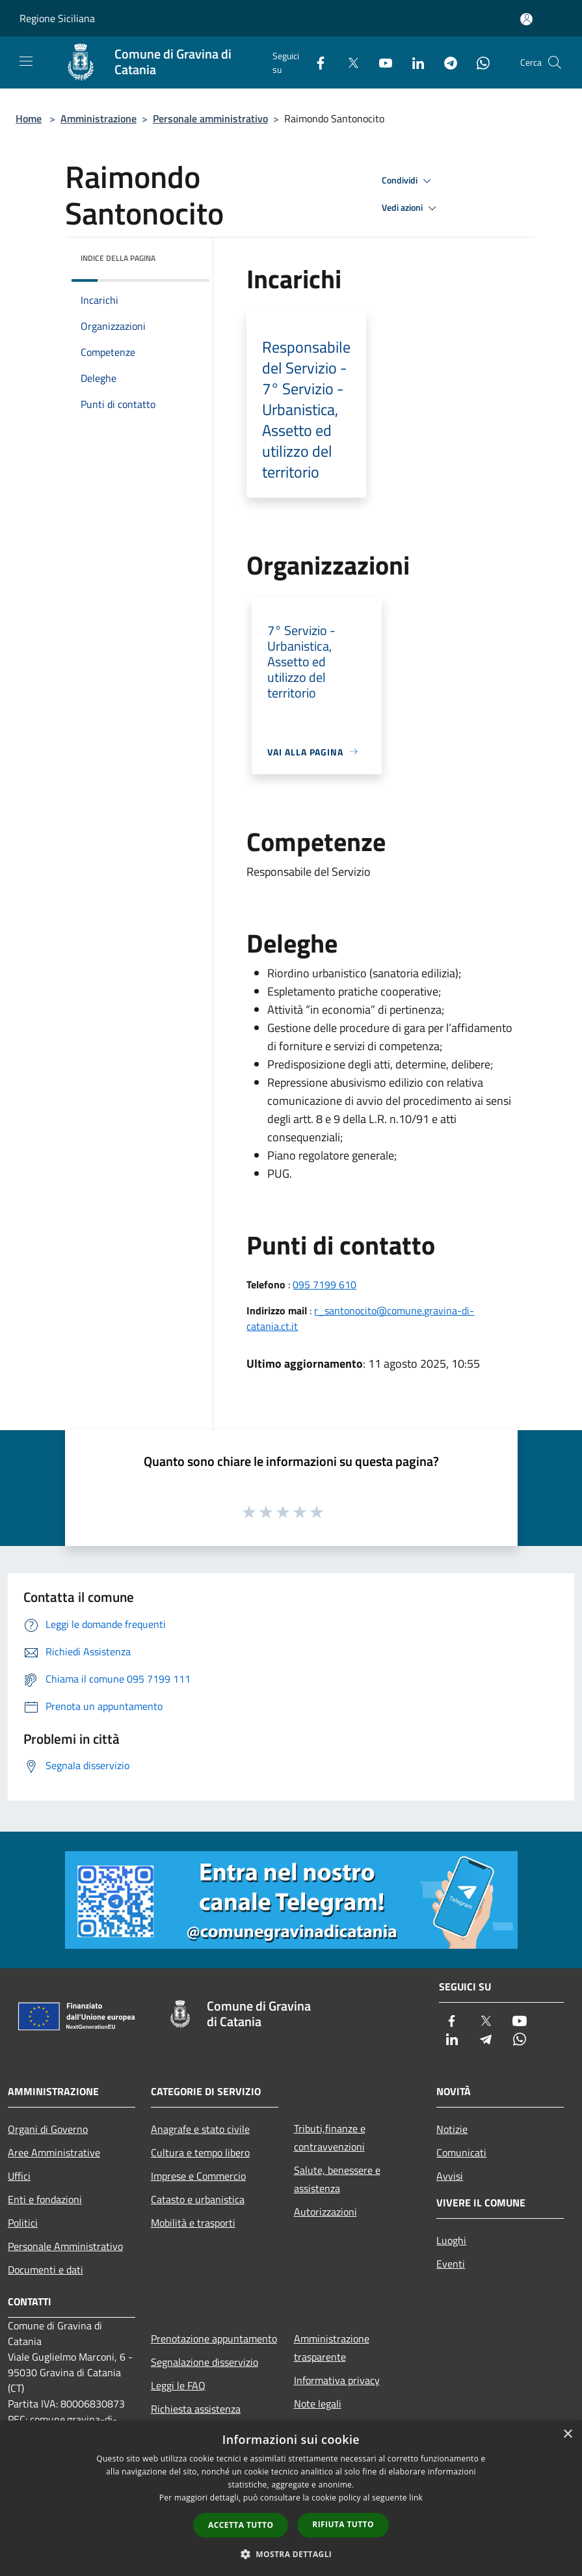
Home (29, 118)
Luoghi (451, 2240)
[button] (291, 2553)
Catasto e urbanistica (198, 2199)
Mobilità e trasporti (193, 2222)
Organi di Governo (48, 2129)
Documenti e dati (45, 2269)
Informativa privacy (337, 2380)
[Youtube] (380, 62)
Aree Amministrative (54, 2152)
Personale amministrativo (210, 118)
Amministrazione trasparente (331, 2348)
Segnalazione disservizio (204, 2362)
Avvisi (449, 2176)
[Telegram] (445, 62)
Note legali (317, 2403)
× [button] (567, 2434)
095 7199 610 (324, 1284)
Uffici (19, 2176)
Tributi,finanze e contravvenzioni (329, 2137)
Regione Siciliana (57, 18)
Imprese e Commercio (198, 2176)
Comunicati (461, 2152)
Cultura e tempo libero (200, 2152)
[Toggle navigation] (26, 61)
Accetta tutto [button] (240, 2524)
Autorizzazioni (325, 2211)
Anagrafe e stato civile (200, 2129)
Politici (23, 2222)
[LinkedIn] (413, 62)
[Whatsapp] (478, 62)
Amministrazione (98, 118)
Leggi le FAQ (178, 2385)
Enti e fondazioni (45, 2199)
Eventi (450, 2263)
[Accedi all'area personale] (526, 19)
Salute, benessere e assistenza (337, 2179)
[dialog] (291, 2498)
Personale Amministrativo (65, 2246)
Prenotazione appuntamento (214, 2338)
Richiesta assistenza (196, 2409)
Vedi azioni (411, 208)
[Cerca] (554, 62)
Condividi (408, 181)
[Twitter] (348, 62)
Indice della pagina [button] (118, 258)
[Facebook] (315, 62)
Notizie (452, 2129)
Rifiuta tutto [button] (343, 2524)
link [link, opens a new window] (416, 2497)
